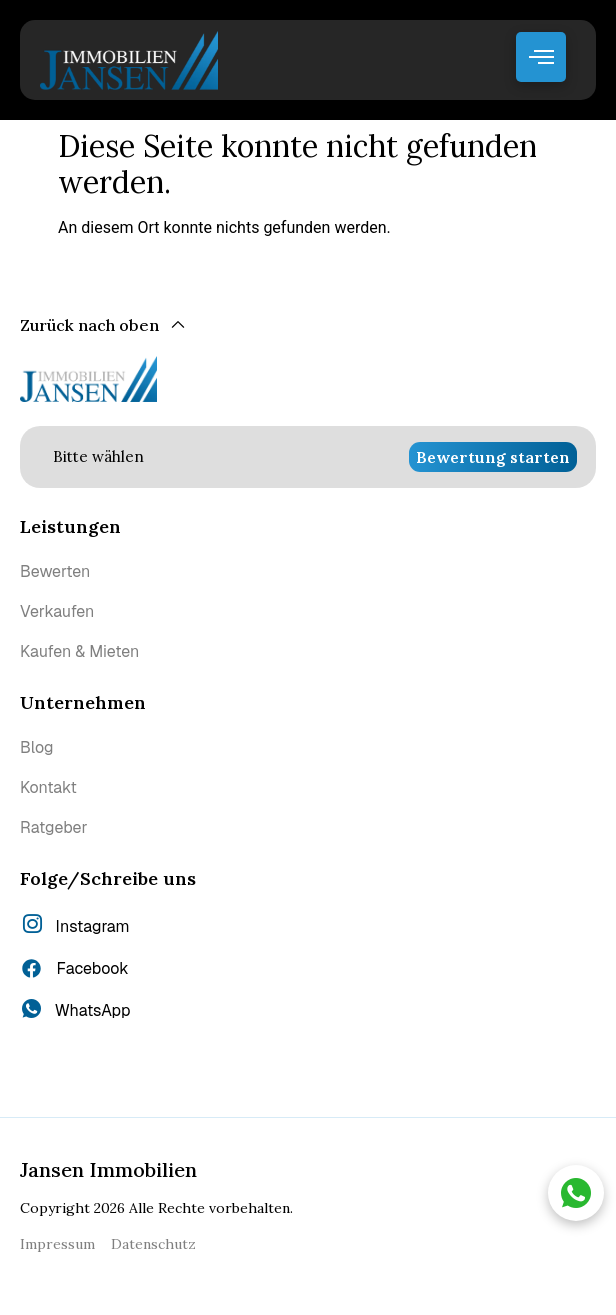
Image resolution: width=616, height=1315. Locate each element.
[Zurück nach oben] (103, 325)
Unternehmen (83, 702)
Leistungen (70, 526)
